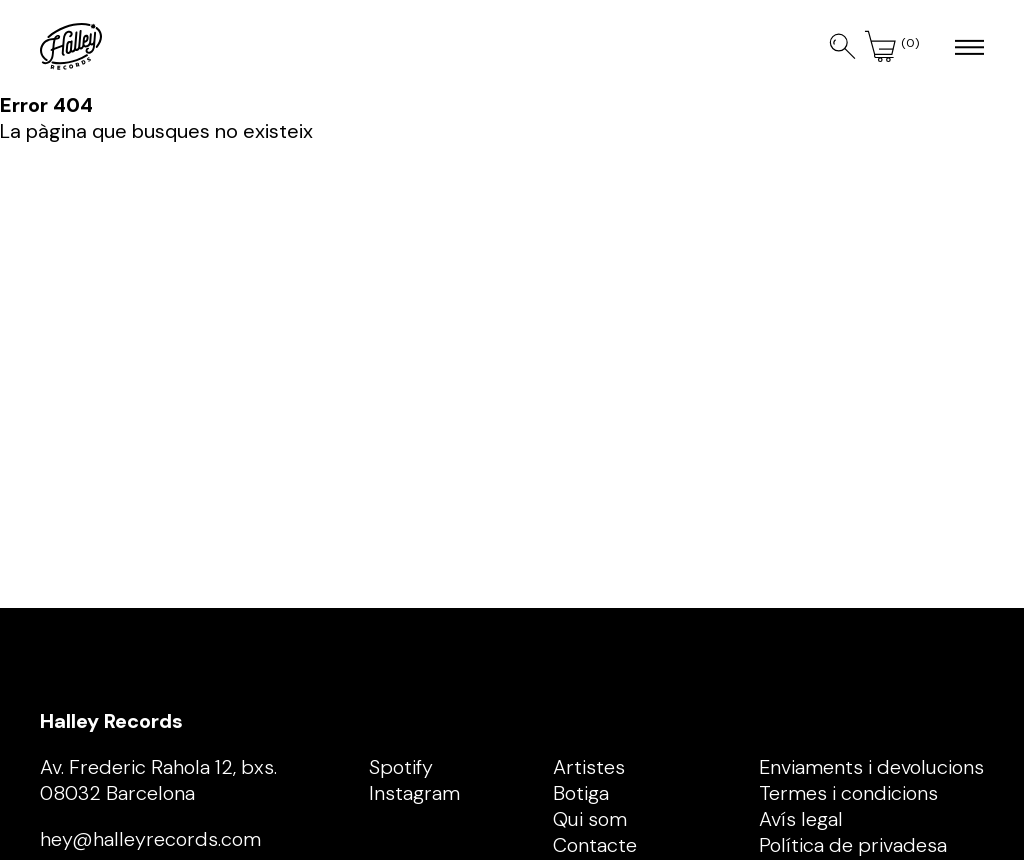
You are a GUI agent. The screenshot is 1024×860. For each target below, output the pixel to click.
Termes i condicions (848, 793)
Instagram (414, 793)
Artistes (589, 767)
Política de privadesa (853, 845)
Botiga (581, 793)
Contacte (595, 845)
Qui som (590, 819)
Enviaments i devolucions (871, 767)
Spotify (401, 767)
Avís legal (801, 819)
